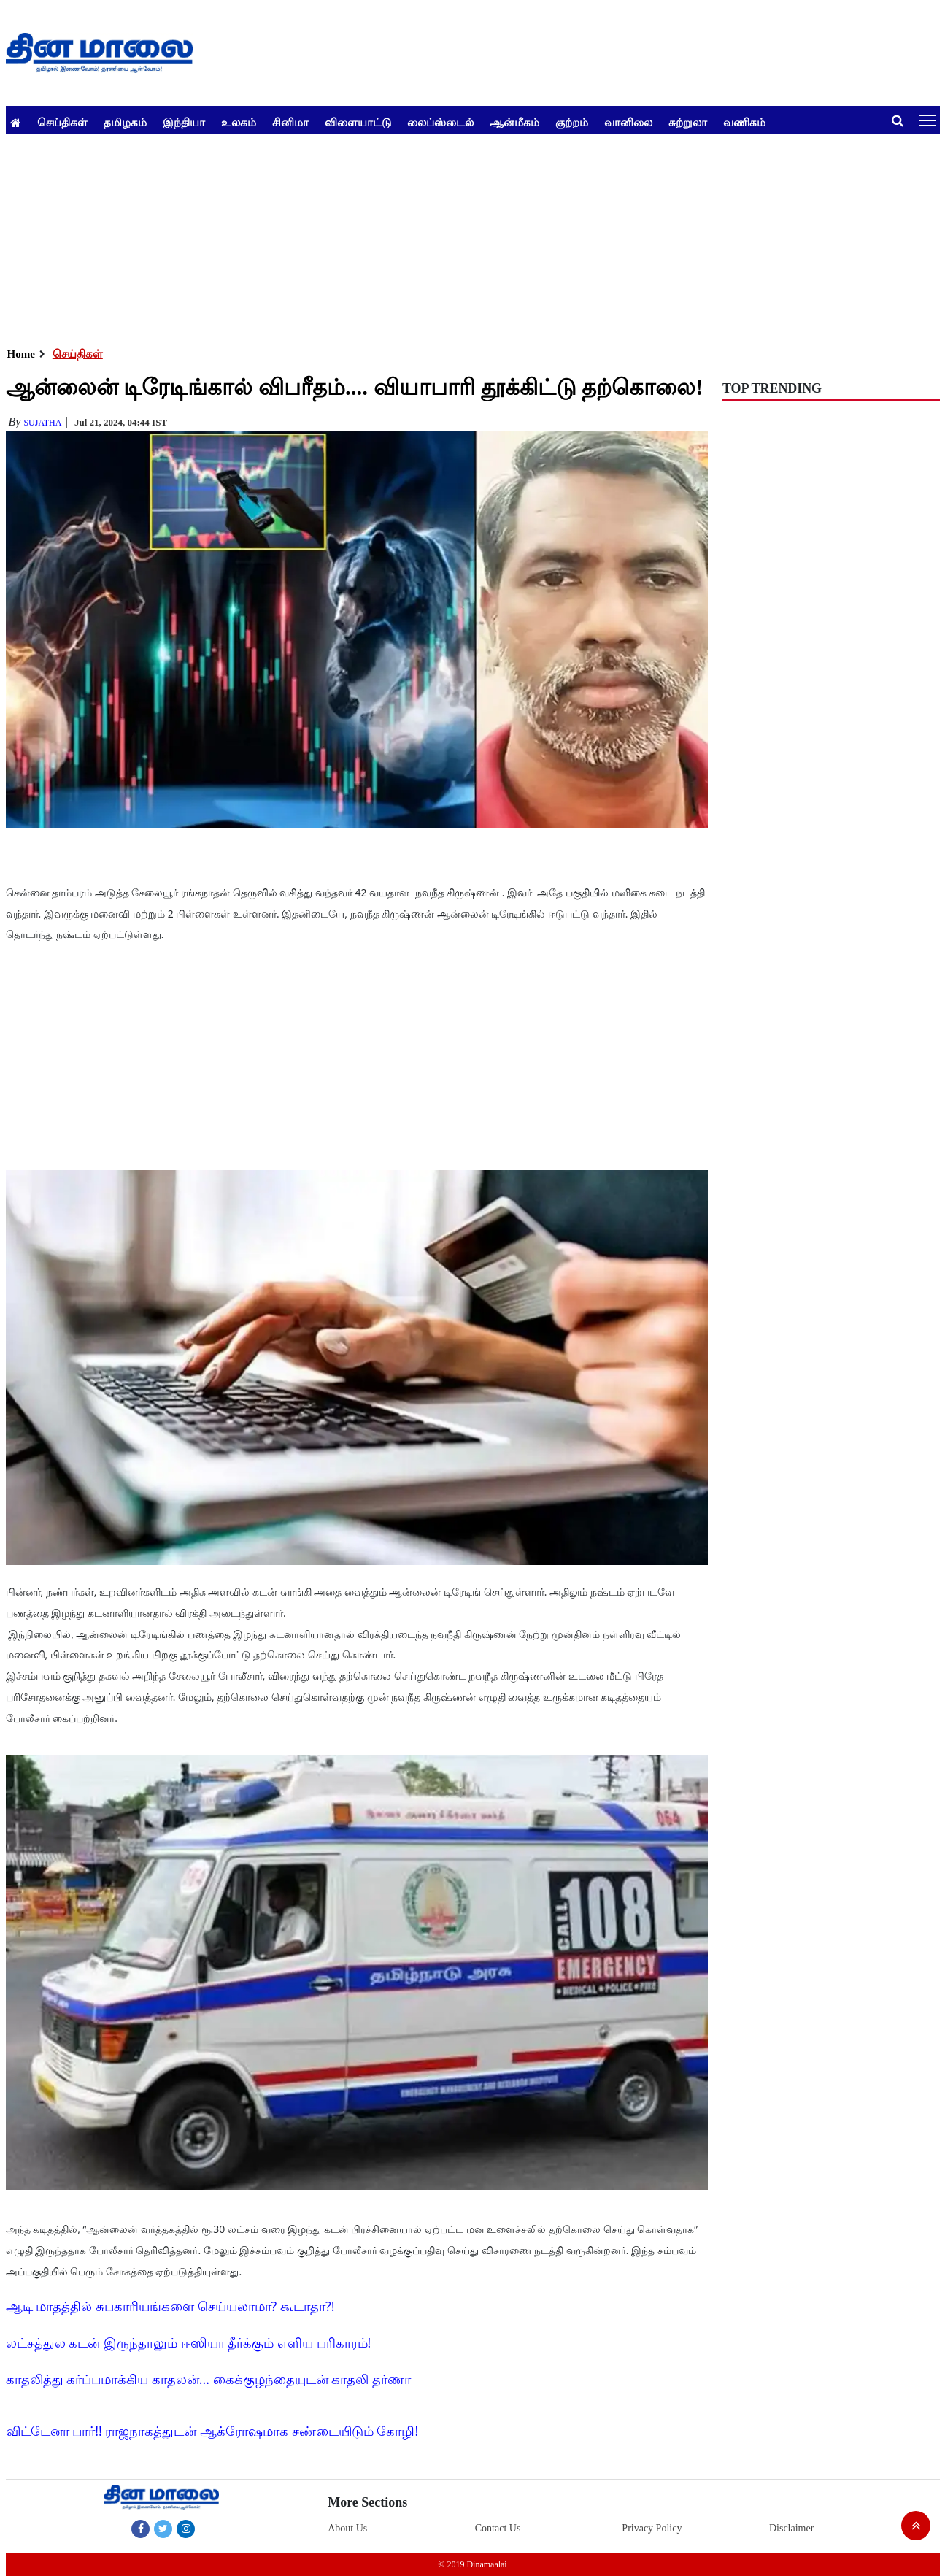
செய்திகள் (62, 122)
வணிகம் (744, 122)
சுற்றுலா (687, 122)
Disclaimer (791, 2528)
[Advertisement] (444, 236)
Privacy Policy (652, 2528)
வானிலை (628, 122)
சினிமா (290, 122)
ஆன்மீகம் (514, 122)
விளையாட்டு (358, 122)
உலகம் (238, 122)
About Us (347, 2528)
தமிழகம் (125, 122)
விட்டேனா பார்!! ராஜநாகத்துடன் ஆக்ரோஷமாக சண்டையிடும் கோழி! (212, 2430)
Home (21, 354)
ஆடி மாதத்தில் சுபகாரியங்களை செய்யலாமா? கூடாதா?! (170, 2306)
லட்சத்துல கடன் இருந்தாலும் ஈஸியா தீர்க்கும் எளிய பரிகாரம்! (188, 2342)
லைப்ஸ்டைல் (440, 122)
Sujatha (42, 423)
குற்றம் (571, 122)
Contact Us (498, 2528)
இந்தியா (184, 122)
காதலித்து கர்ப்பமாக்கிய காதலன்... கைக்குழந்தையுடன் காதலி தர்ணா (209, 2379)
